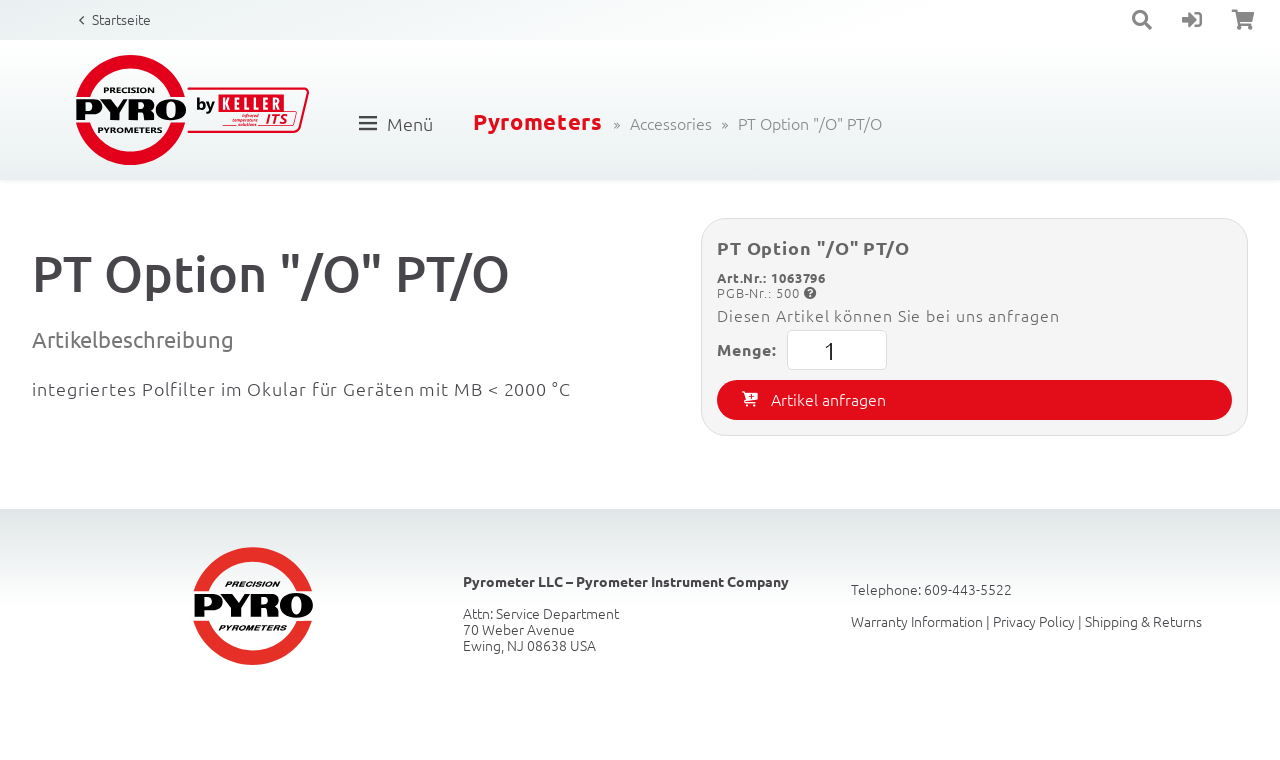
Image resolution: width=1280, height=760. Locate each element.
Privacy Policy (1034, 621)
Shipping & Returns (1143, 621)
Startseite (121, 19)
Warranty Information (917, 621)
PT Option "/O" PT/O (810, 123)
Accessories (671, 123)
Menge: (802, 350)
